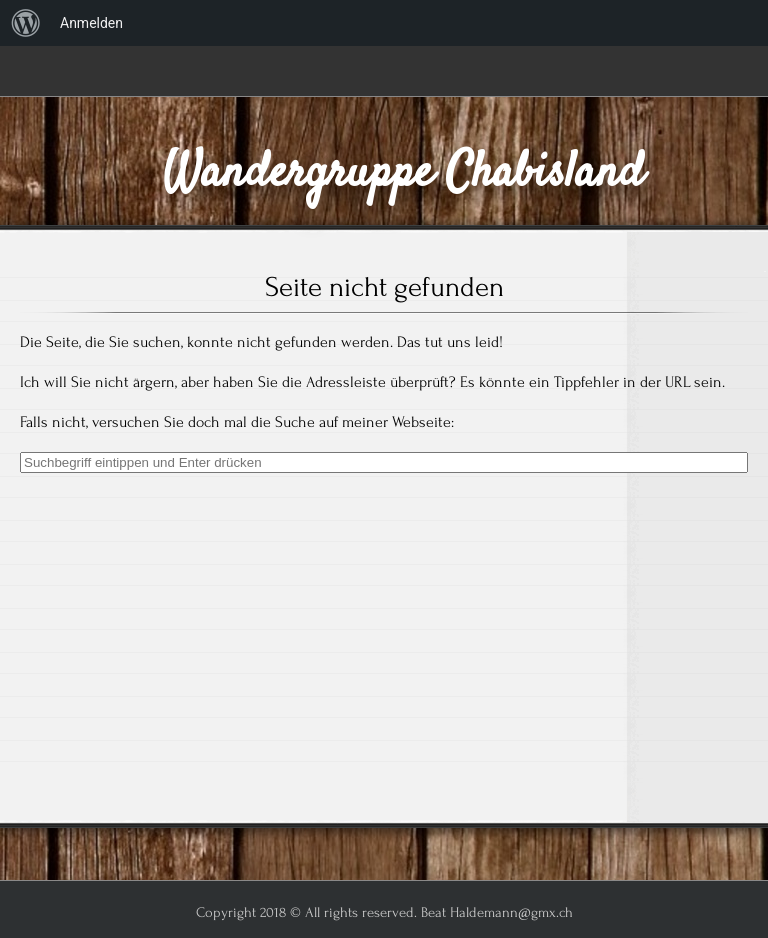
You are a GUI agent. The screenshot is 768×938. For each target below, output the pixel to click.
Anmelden (91, 23)
